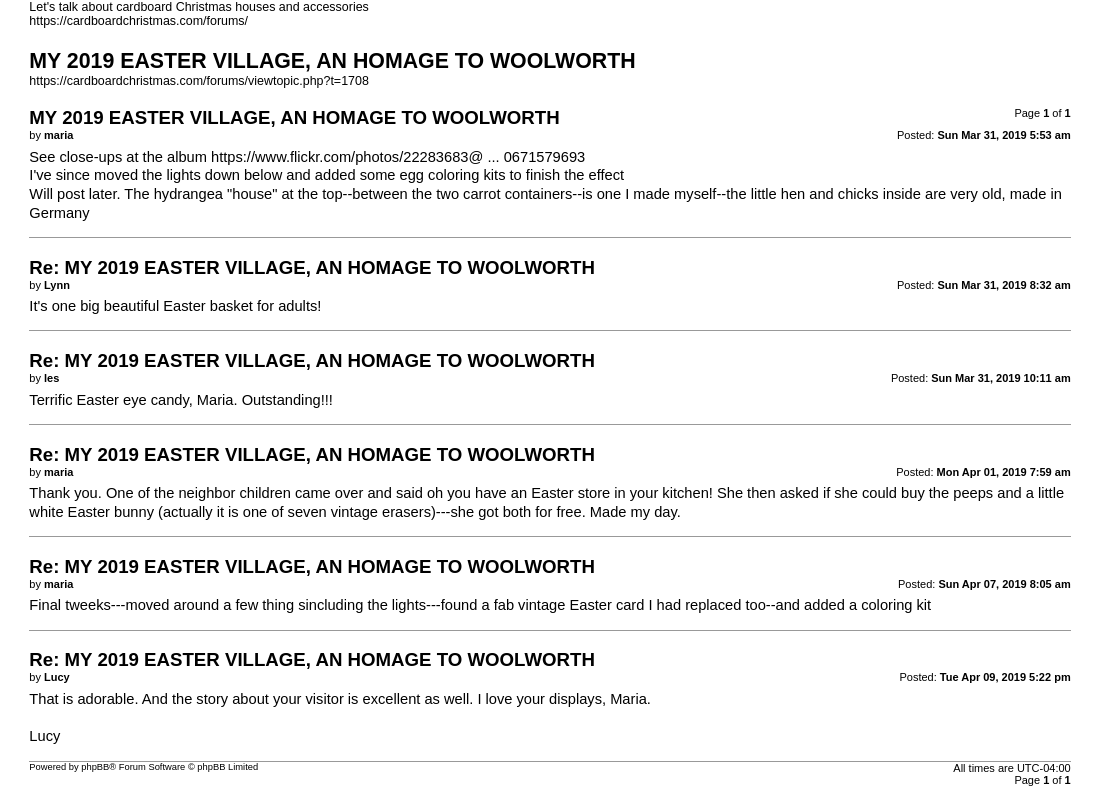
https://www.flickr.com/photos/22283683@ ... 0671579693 (398, 157)
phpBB (95, 767)
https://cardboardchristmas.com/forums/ (138, 21)
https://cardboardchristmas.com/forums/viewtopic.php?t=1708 (199, 81)
